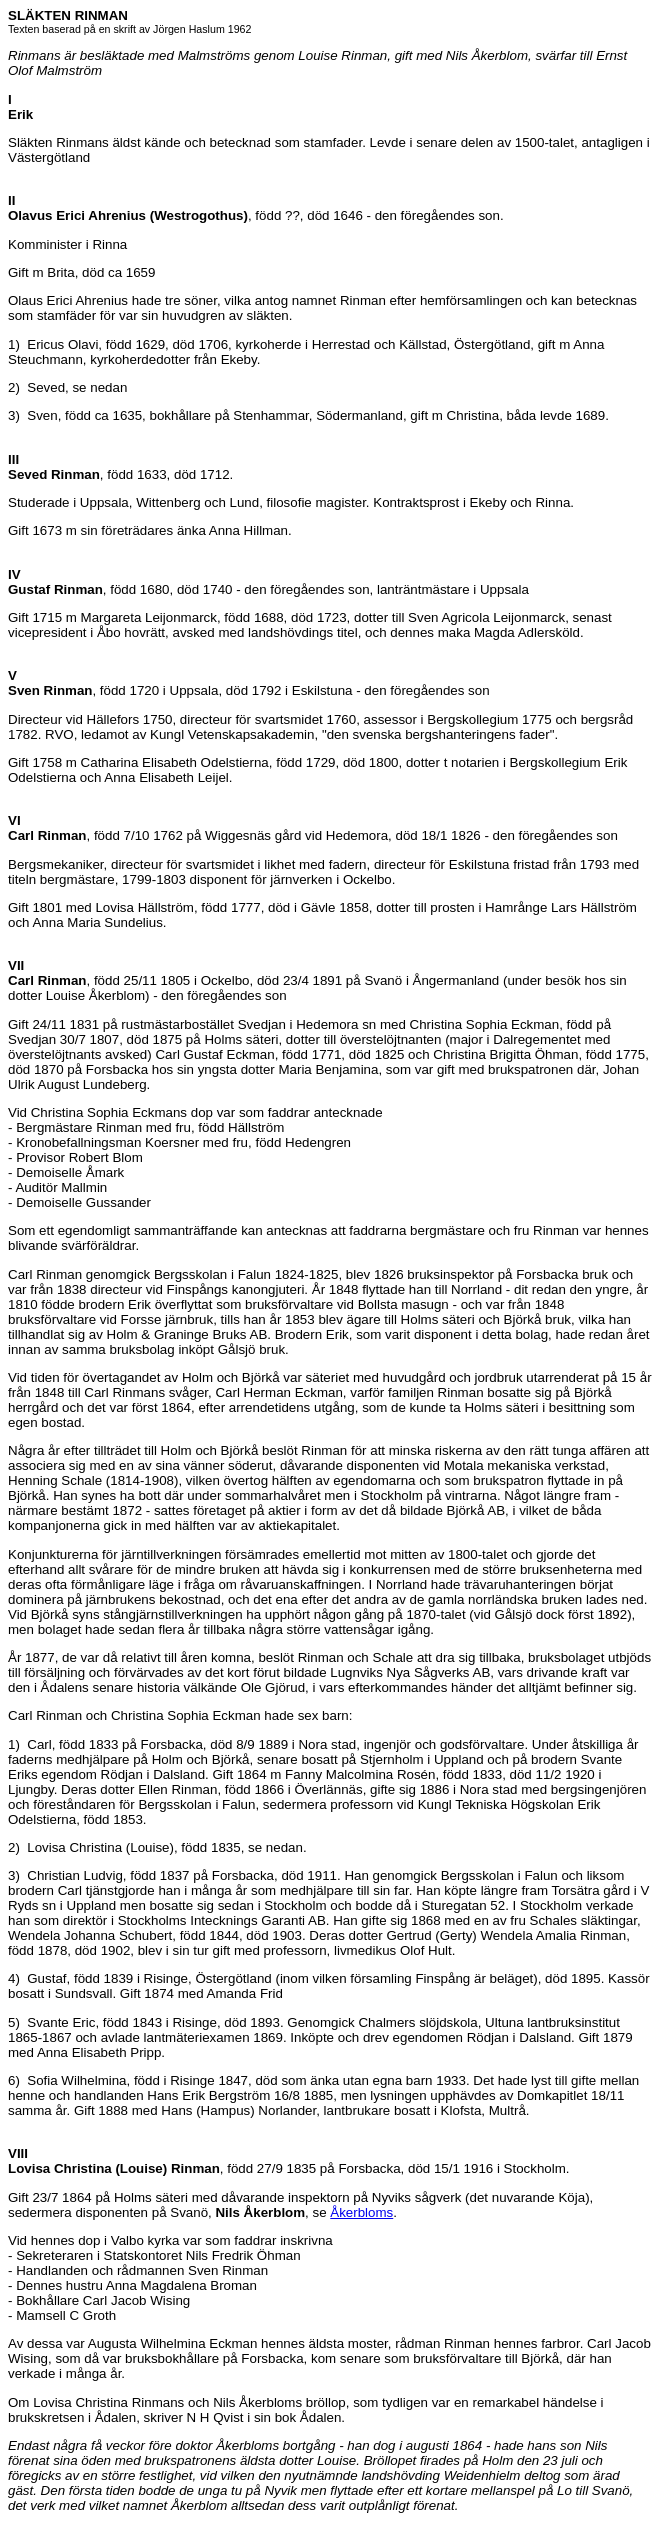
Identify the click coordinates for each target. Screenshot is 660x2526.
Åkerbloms (361, 2212)
